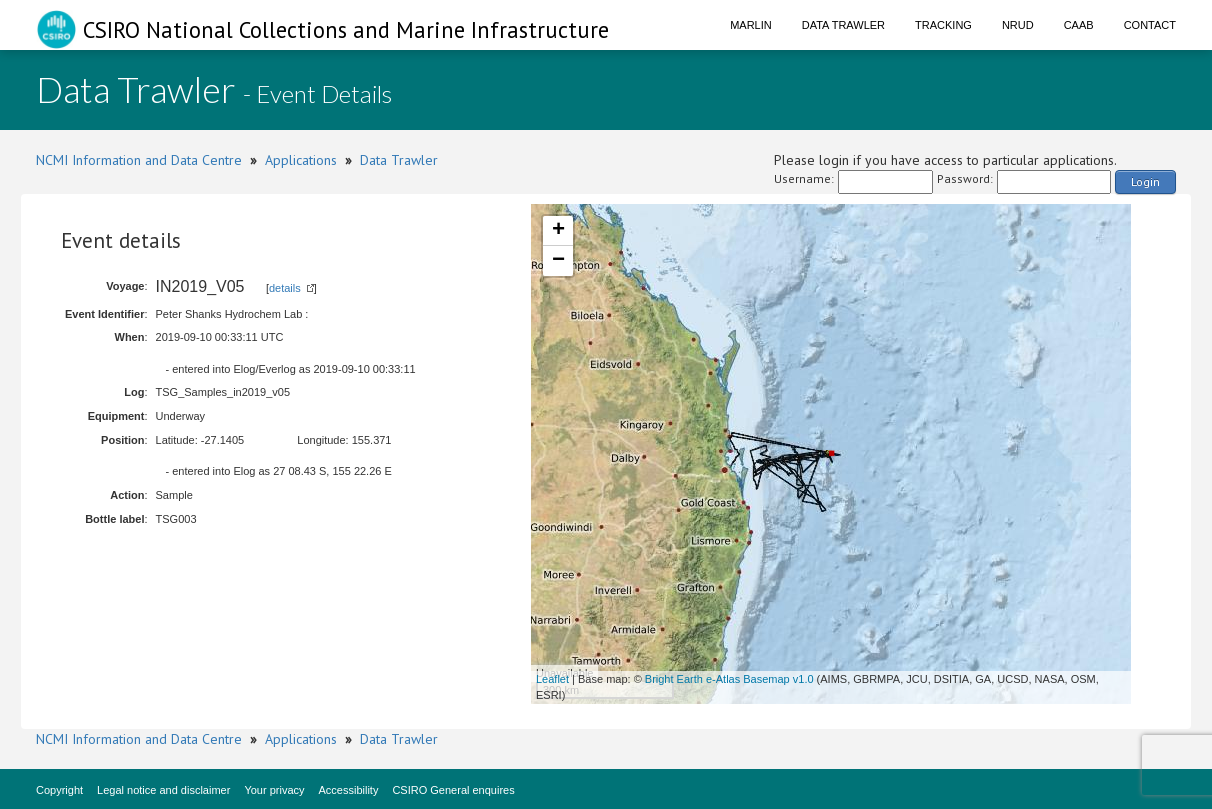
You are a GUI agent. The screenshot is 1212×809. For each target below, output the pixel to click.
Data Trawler (843, 25)
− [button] (558, 261)
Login (1145, 181)
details (285, 288)
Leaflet (552, 679)
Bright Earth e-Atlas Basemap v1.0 (729, 679)
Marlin (751, 25)
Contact (1150, 25)
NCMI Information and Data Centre (139, 160)
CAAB (1079, 25)
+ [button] (558, 231)
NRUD (1018, 25)
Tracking (943, 25)
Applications (301, 160)
